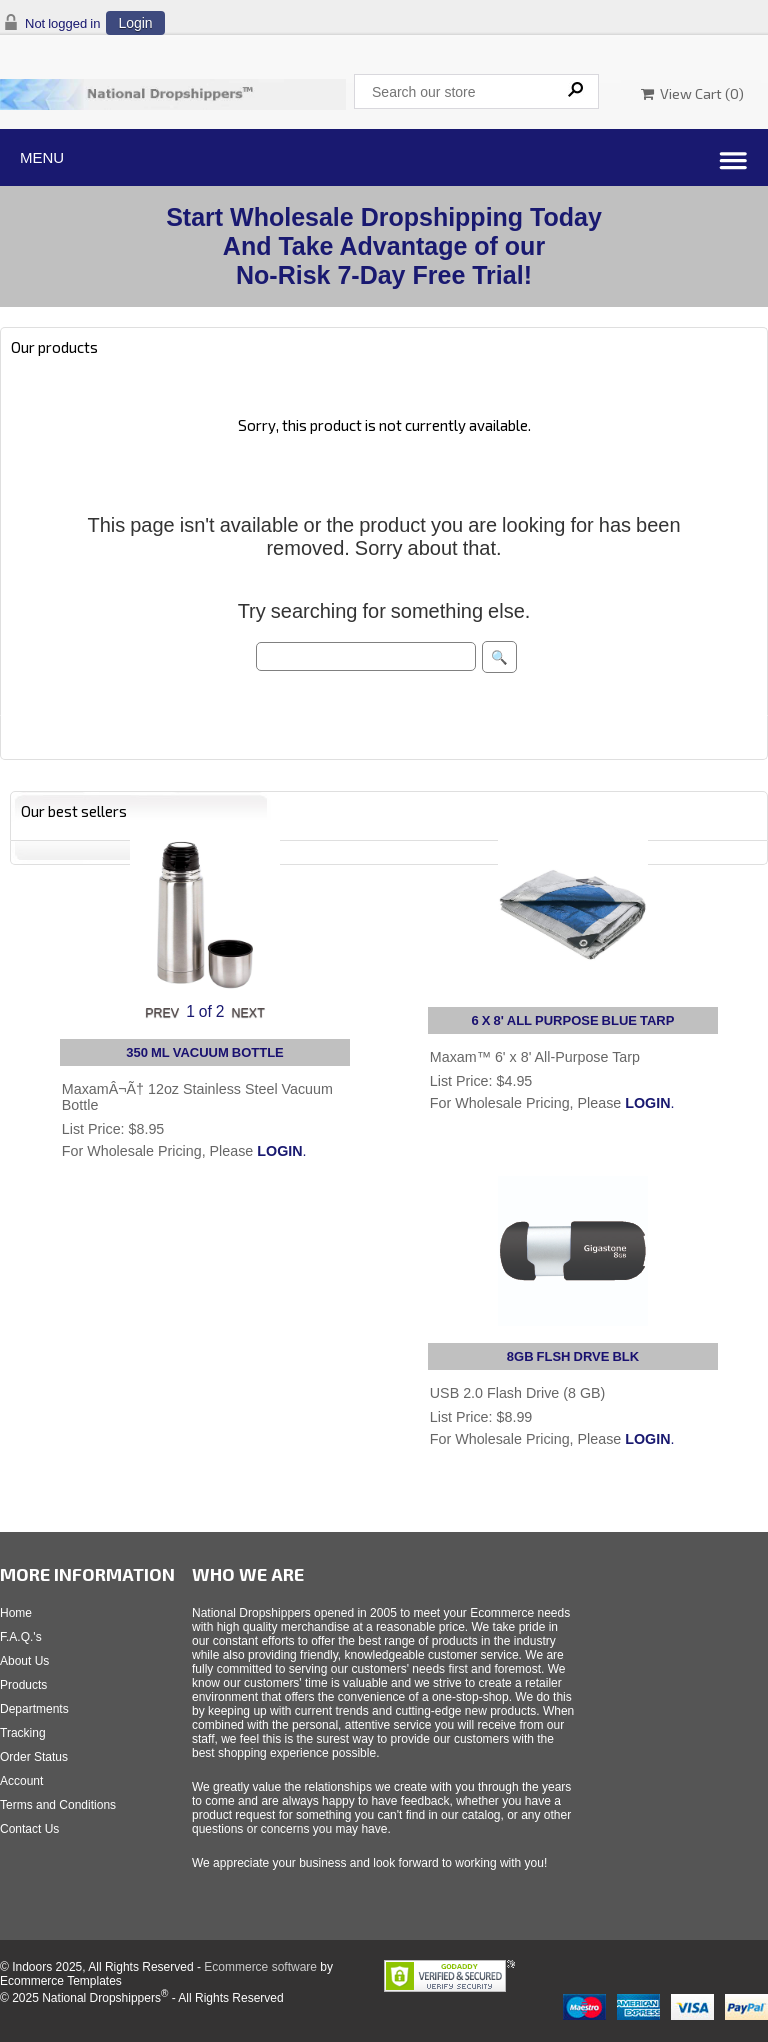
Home (16, 1613)
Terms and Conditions (58, 1805)
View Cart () (692, 93)
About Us (24, 1661)
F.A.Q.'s (21, 1637)
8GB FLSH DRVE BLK (573, 1356)
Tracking (23, 1733)
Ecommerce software (260, 1967)
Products (23, 1685)
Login (135, 23)
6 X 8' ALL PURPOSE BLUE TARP (573, 1020)
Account (21, 1781)
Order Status (34, 1757)
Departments (34, 1709)
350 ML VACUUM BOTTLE (205, 1052)
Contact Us (29, 1829)
